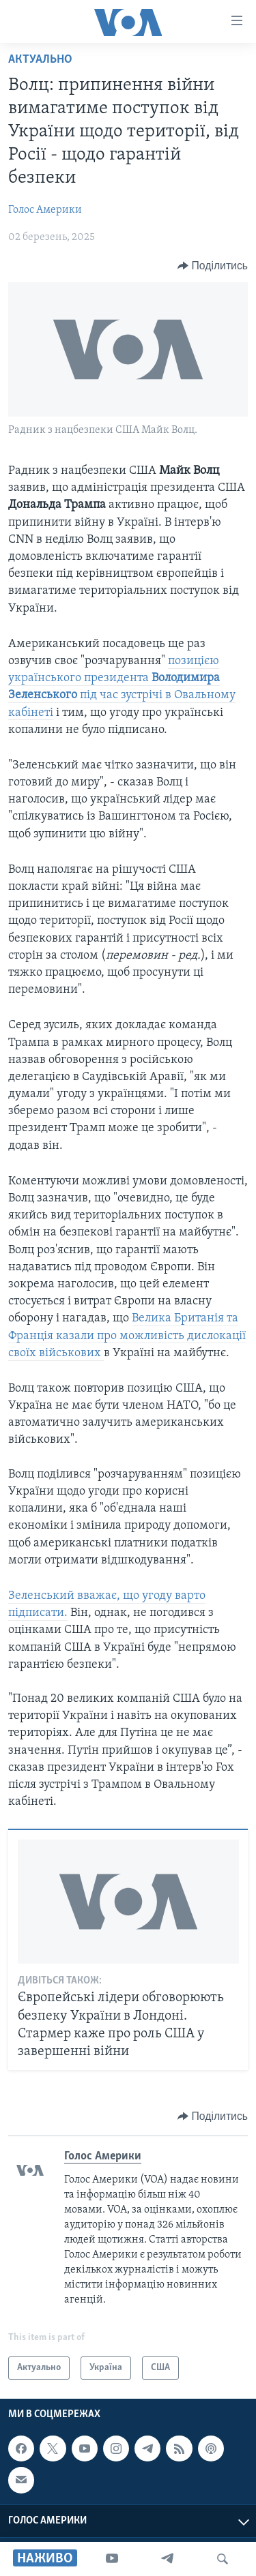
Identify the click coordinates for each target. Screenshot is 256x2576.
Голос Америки (45, 210)
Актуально (40, 59)
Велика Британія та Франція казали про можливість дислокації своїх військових (127, 1335)
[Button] (212, 265)
